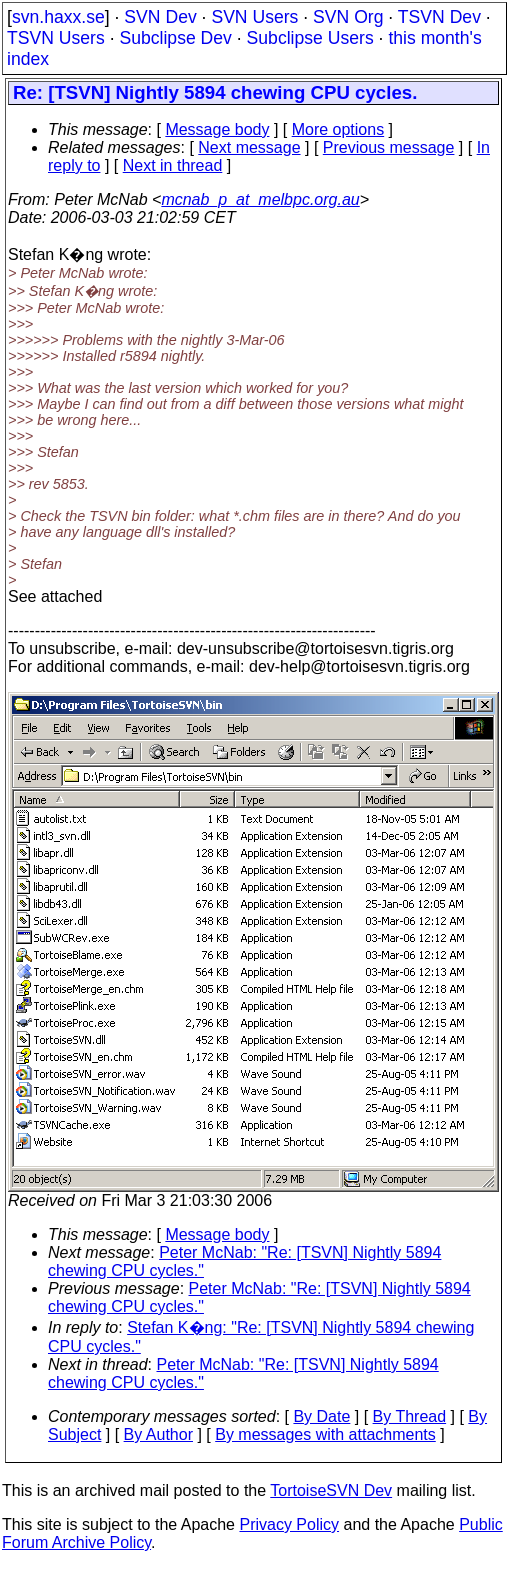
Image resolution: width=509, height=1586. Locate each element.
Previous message (389, 147)
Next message (249, 147)
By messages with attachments (325, 1434)
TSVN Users (56, 38)
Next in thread (173, 165)
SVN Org (348, 17)
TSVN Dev (439, 17)
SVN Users (254, 17)
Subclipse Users (310, 38)
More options (338, 129)
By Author (158, 1434)
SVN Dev (160, 17)
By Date (321, 1416)
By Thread (410, 1416)
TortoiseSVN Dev (331, 1490)
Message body (217, 129)
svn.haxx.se (58, 17)
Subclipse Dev (175, 38)
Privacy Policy (289, 1524)
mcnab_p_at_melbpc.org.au (260, 199)
